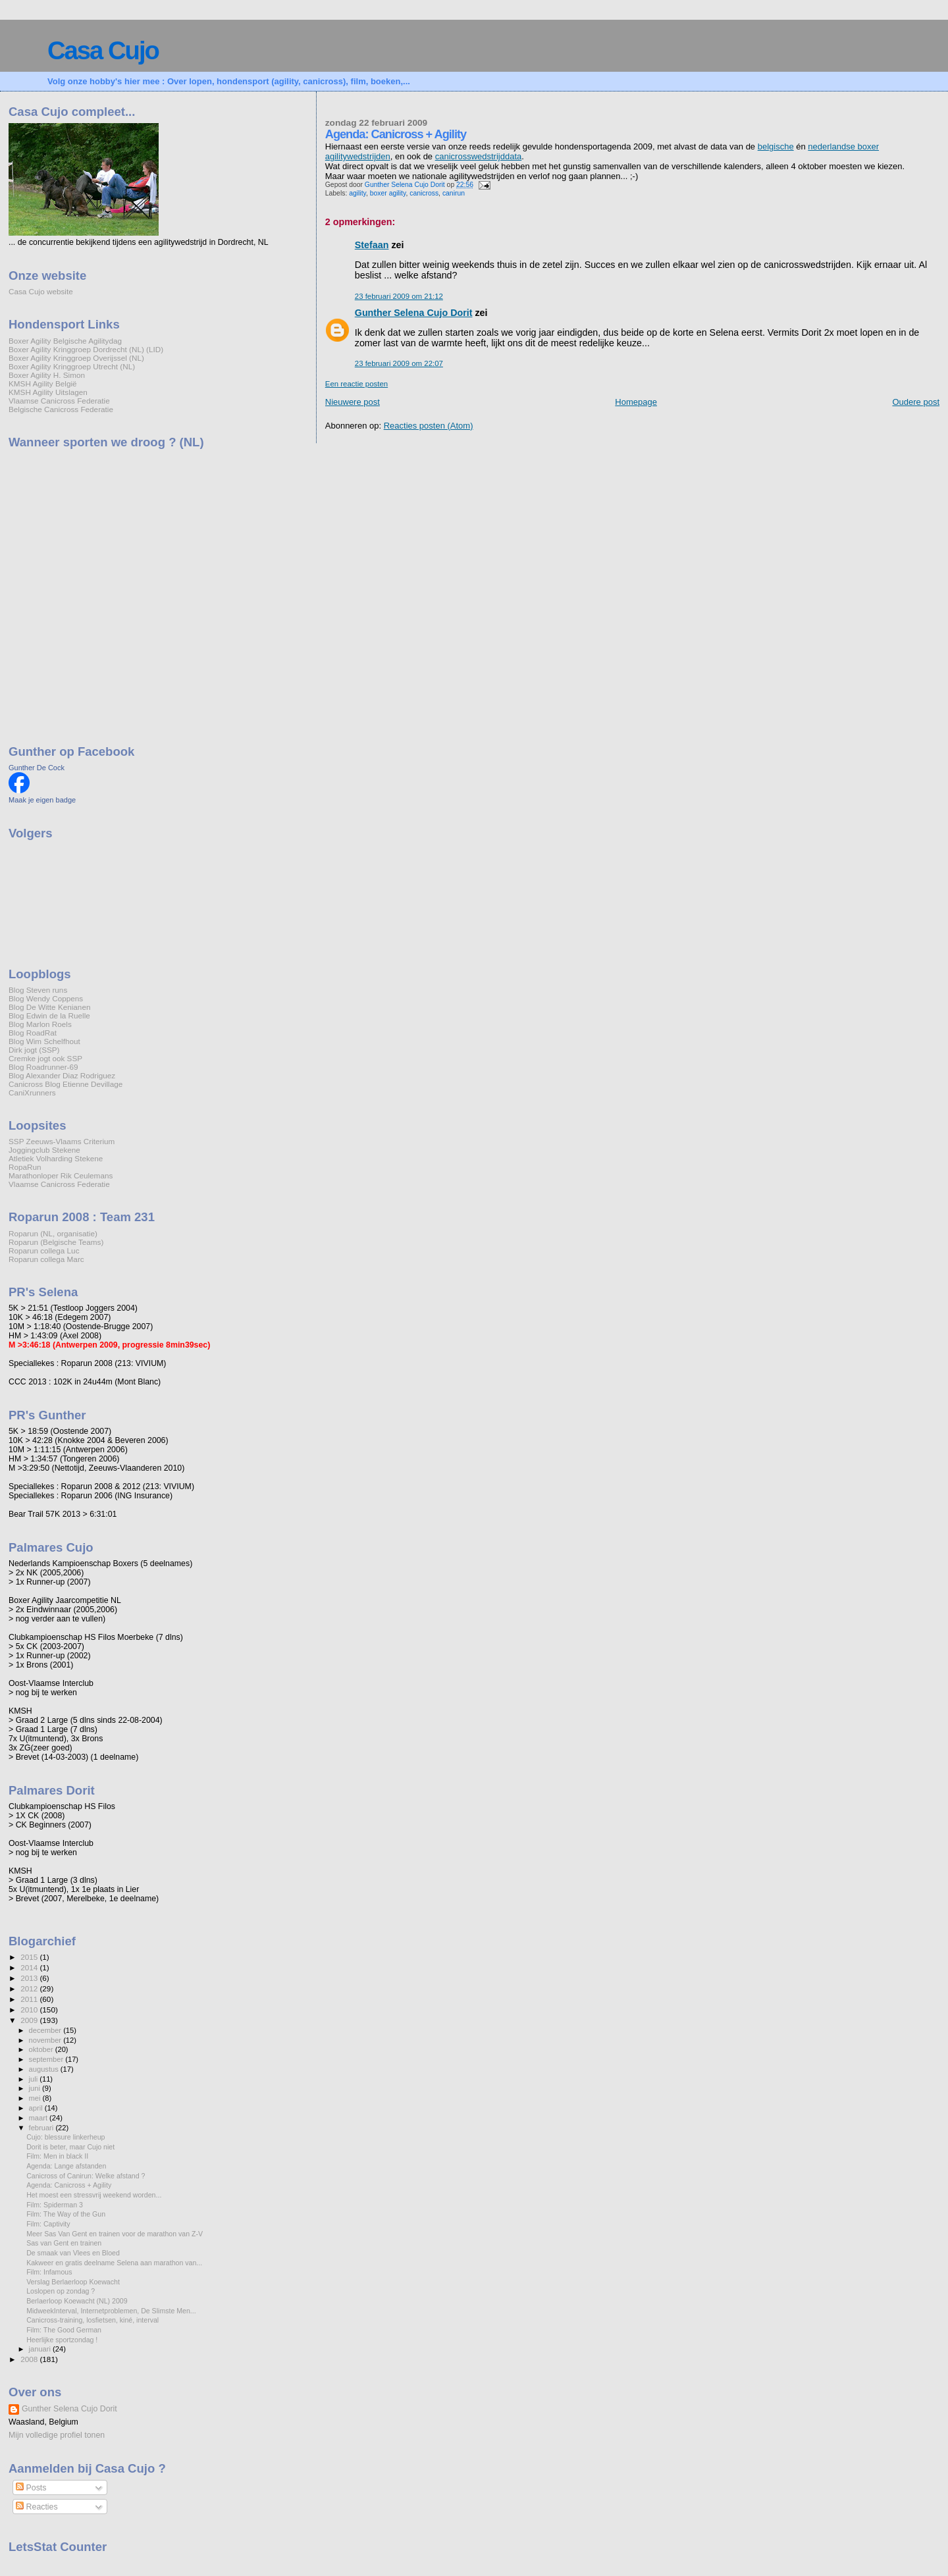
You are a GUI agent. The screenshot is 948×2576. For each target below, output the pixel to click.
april (37, 2108)
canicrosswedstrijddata (478, 156)
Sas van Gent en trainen (63, 2243)
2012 (30, 1988)
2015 (30, 1957)
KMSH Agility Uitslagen (48, 392)
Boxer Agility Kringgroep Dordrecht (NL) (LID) (86, 349)
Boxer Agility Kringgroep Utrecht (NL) (72, 366)
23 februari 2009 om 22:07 (399, 363)
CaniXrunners (32, 1092)
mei (36, 2098)
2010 (30, 2009)
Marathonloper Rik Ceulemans (61, 1175)
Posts (31, 2487)
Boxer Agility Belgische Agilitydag (65, 340)
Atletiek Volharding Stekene (56, 1158)
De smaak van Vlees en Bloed (73, 2253)
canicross (423, 193)
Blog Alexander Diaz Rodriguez (62, 1075)
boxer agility (388, 193)
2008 (30, 2359)
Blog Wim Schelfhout (44, 1041)
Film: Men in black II (57, 2156)
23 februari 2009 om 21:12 (399, 296)
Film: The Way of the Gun (65, 2214)
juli (34, 2079)
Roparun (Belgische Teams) (56, 1242)
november (46, 2040)
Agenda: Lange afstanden (66, 2166)
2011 (30, 1999)
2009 (30, 2020)
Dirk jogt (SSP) (34, 1049)
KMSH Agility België (43, 383)
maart (39, 2118)
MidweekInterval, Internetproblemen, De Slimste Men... (111, 2311)
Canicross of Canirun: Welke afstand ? (85, 2176)
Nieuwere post (352, 402)
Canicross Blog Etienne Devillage (65, 1084)
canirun (453, 193)
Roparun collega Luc (44, 1250)
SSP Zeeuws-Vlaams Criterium (62, 1141)
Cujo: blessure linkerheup (65, 2137)
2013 (30, 1978)
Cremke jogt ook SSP (45, 1058)
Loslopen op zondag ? (60, 2291)
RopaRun (25, 1167)
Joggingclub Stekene (44, 1149)
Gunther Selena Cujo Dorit (414, 312)
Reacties (36, 2506)
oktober (42, 2049)
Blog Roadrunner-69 (43, 1067)
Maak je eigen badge (42, 800)
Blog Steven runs (38, 990)
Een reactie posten (356, 384)
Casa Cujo (103, 50)
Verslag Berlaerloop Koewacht (73, 2282)
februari (42, 2128)
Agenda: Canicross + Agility (68, 2185)
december (46, 2030)
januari (41, 2349)
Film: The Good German (63, 2330)
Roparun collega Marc (46, 1259)
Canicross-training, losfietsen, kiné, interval (92, 2320)
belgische (776, 146)
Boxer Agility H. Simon (47, 375)
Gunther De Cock (37, 768)
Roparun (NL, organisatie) (53, 1233)
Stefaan (372, 245)
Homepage (636, 402)
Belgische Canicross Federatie (61, 409)
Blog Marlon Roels (40, 1024)
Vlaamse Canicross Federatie (59, 400)
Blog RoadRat (33, 1032)
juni (35, 2088)
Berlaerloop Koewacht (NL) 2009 (76, 2301)
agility (357, 193)
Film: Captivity (48, 2224)
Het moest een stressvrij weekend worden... (93, 2195)
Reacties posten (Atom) (428, 426)
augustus (45, 2069)
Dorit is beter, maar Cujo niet (70, 2147)
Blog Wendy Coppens (46, 998)
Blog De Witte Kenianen (49, 1007)
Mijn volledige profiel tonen (57, 2435)
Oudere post (915, 402)
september (47, 2059)
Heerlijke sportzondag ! (61, 2340)
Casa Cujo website (41, 291)
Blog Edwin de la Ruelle (49, 1015)
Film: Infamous (49, 2272)
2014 (30, 1967)
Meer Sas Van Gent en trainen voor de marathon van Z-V (114, 2234)
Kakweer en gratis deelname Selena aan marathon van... (114, 2263)
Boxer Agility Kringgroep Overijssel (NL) (76, 358)
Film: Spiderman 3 (54, 2205)
